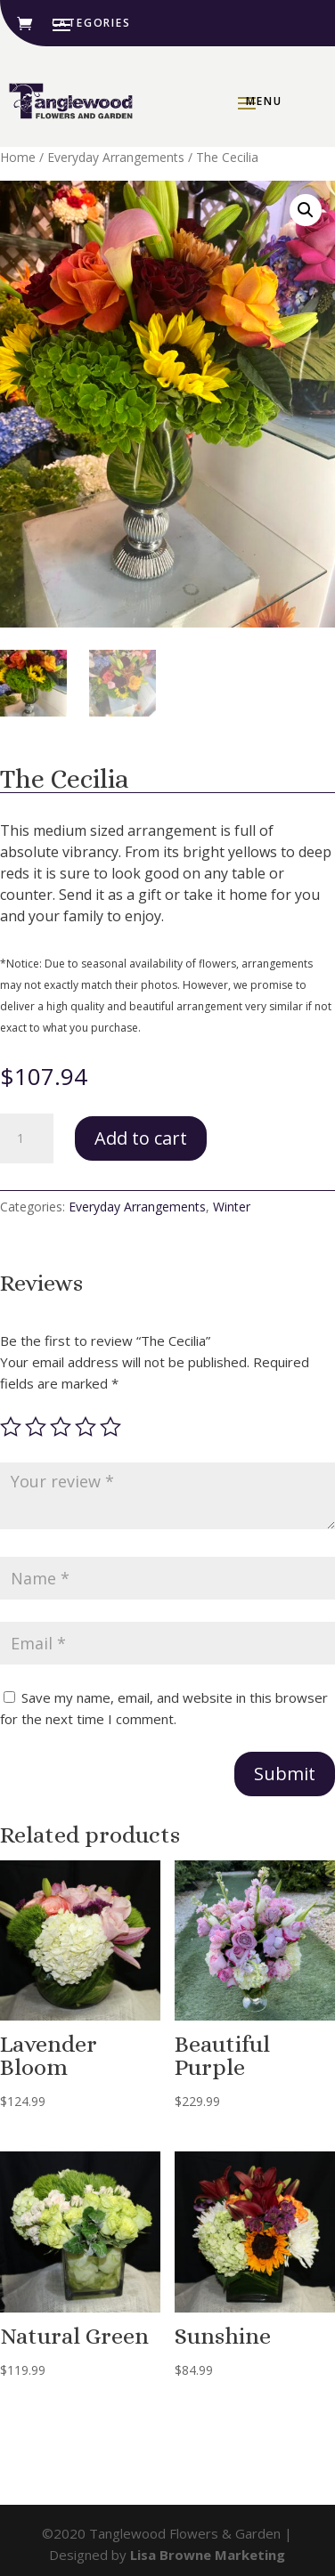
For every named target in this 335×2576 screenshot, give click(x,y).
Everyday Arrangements (115, 157)
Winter (231, 1206)
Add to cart (140, 1138)
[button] (306, 210)
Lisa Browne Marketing (207, 2555)
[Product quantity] (26, 1138)
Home (18, 157)
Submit (284, 1774)
